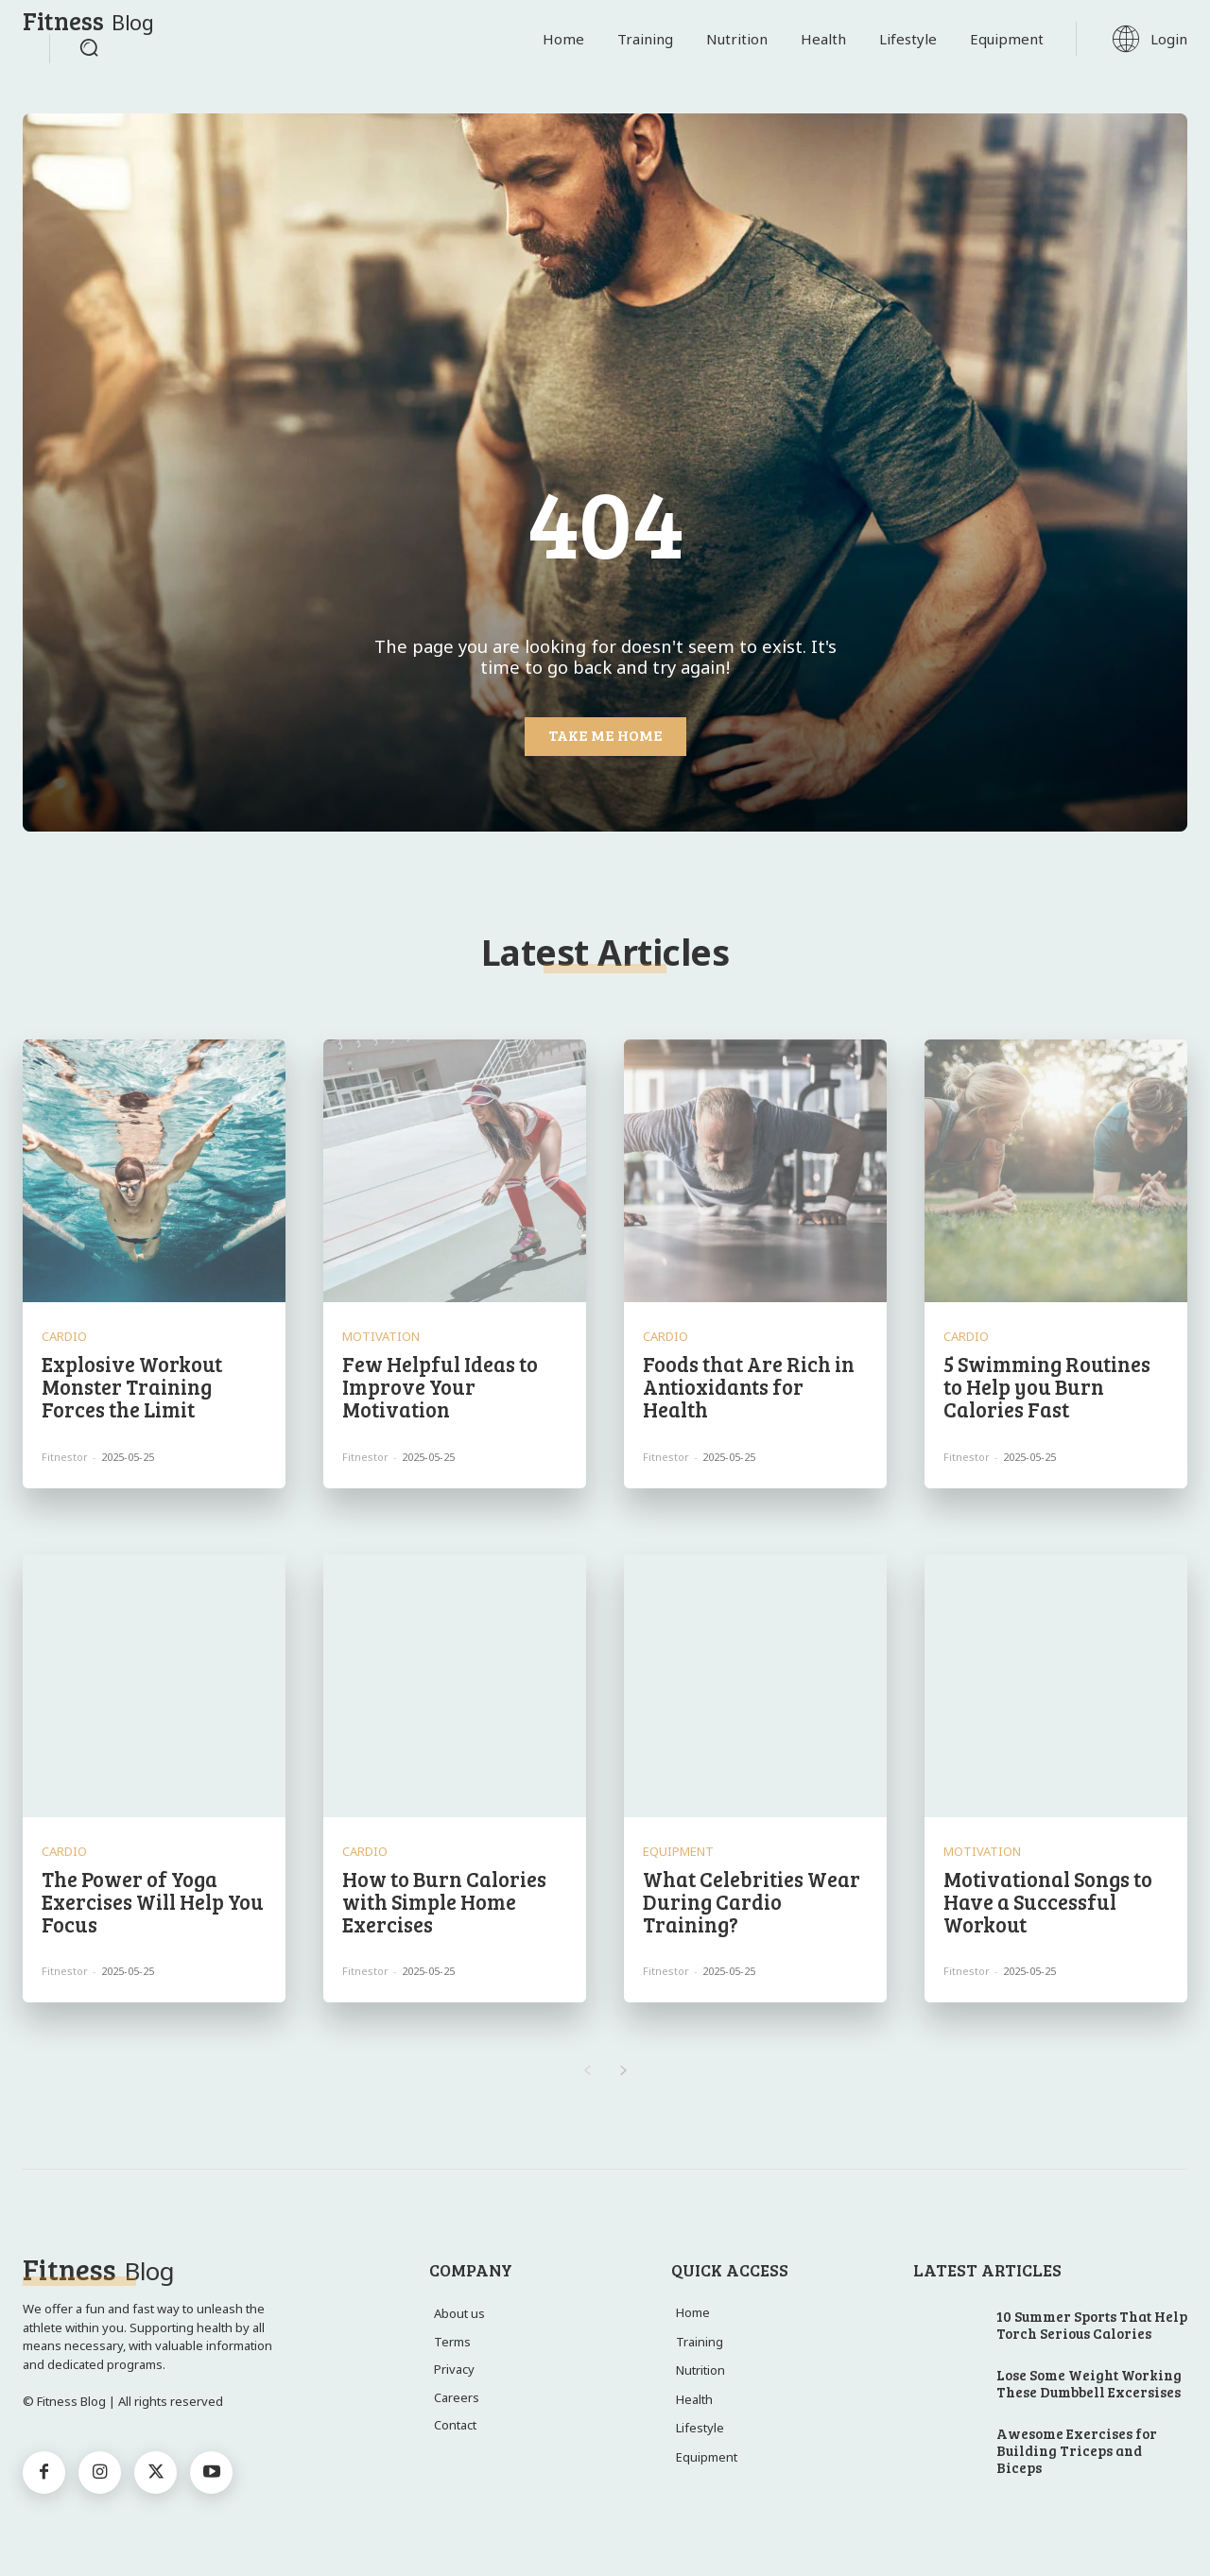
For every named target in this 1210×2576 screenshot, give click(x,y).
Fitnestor (65, 1457)
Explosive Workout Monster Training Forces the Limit (132, 1386)
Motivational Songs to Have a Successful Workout (1047, 1901)
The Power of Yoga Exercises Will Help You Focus (153, 1901)
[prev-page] (586, 2071)
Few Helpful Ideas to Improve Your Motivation (440, 1386)
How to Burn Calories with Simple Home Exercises (444, 1901)
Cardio (64, 1337)
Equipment (678, 1852)
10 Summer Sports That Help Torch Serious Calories (1091, 2325)
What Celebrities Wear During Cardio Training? (751, 1901)
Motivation (381, 1337)
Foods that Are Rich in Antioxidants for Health (749, 1386)
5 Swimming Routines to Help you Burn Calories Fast (1046, 1386)
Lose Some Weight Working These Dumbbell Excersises (1089, 2383)
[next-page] (623, 2071)
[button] (88, 47)
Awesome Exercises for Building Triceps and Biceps (1076, 2450)
